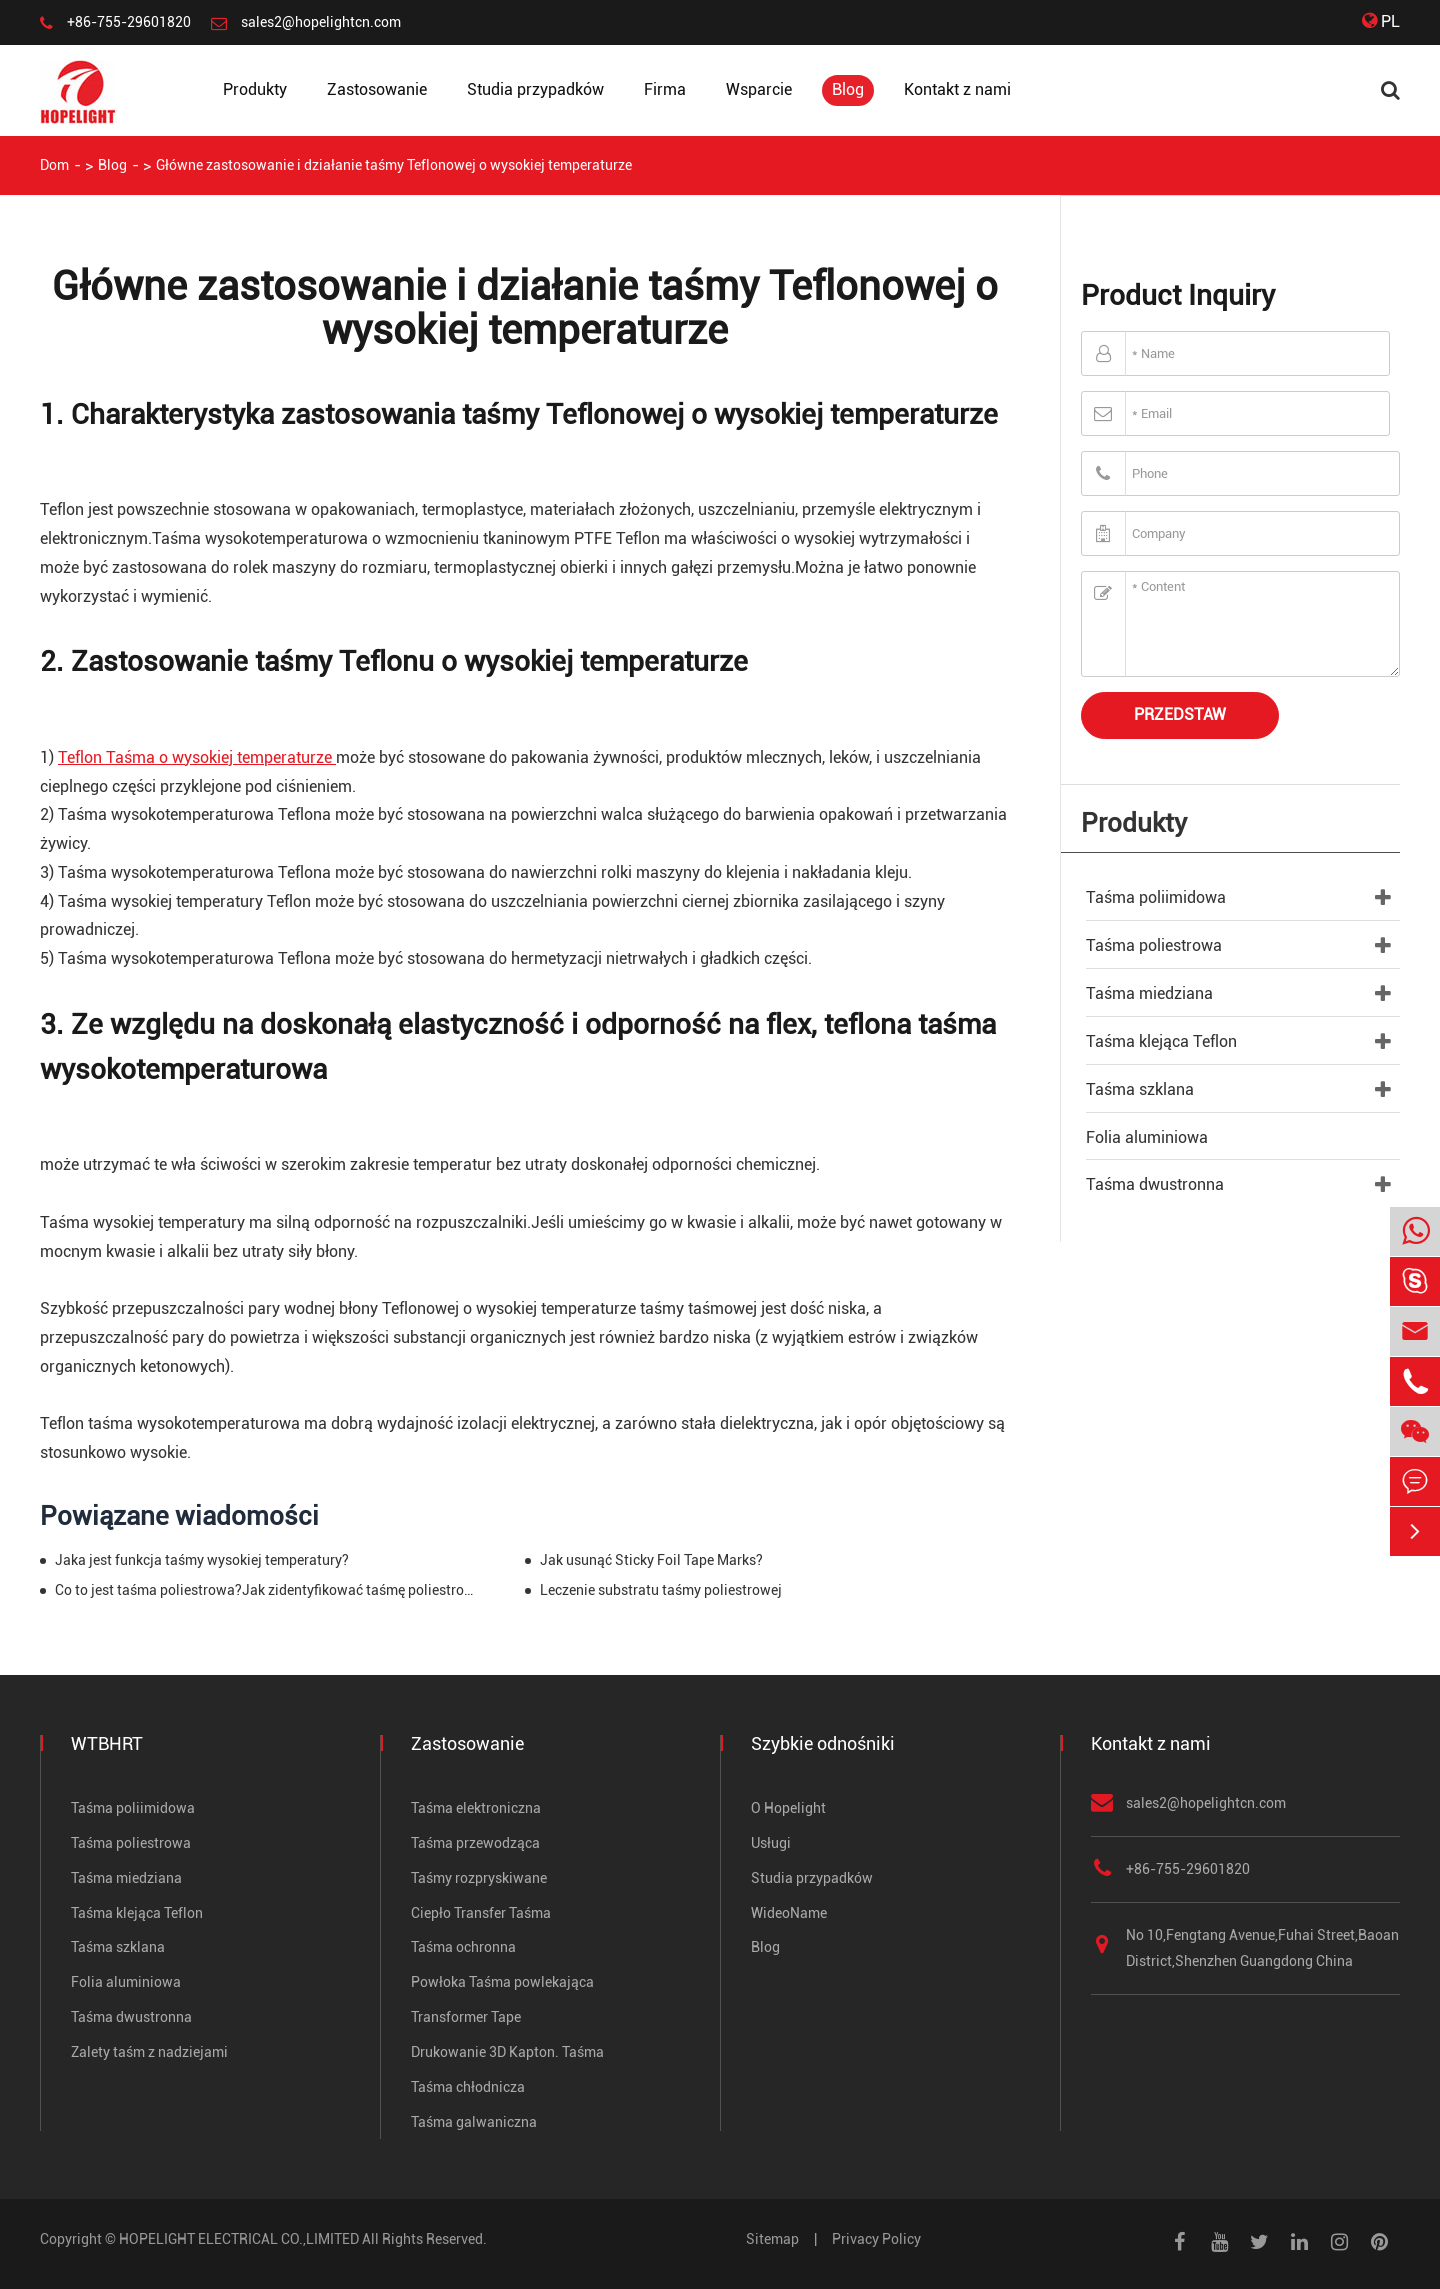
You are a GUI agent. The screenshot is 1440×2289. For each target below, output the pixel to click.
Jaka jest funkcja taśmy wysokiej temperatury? (202, 1560)
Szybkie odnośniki (823, 1743)
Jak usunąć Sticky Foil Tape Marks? (651, 1560)
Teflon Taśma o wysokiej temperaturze (197, 757)
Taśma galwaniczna (474, 2122)
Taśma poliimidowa (1156, 897)
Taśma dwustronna (1155, 1184)
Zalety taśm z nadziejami (149, 2052)
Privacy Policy (876, 2239)
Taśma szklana (1140, 1089)
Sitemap (772, 2239)
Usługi (771, 1843)
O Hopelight (788, 1808)
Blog (848, 89)
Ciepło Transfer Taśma (481, 1913)
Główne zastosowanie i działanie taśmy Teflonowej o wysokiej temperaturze (394, 165)
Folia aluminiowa (1147, 1137)
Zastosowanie (377, 89)
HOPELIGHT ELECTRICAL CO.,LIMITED (239, 2239)
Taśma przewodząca (475, 1843)
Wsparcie (759, 89)
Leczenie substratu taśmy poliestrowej (661, 1590)
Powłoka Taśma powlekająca (502, 1982)
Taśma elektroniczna (476, 1808)
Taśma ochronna (463, 1947)
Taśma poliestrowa (1154, 945)
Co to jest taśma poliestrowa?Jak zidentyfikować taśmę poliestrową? (266, 1590)
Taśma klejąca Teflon (1161, 1041)
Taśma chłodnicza (468, 2087)
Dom (54, 165)
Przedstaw (1180, 714)
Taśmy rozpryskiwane (479, 1878)
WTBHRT (107, 1743)
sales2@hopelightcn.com (321, 22)
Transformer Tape (466, 2017)
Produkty (255, 89)
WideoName (789, 1913)
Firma (665, 89)
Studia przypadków (535, 89)
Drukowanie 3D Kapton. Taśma (507, 2052)
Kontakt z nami (957, 89)
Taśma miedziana (1149, 993)
